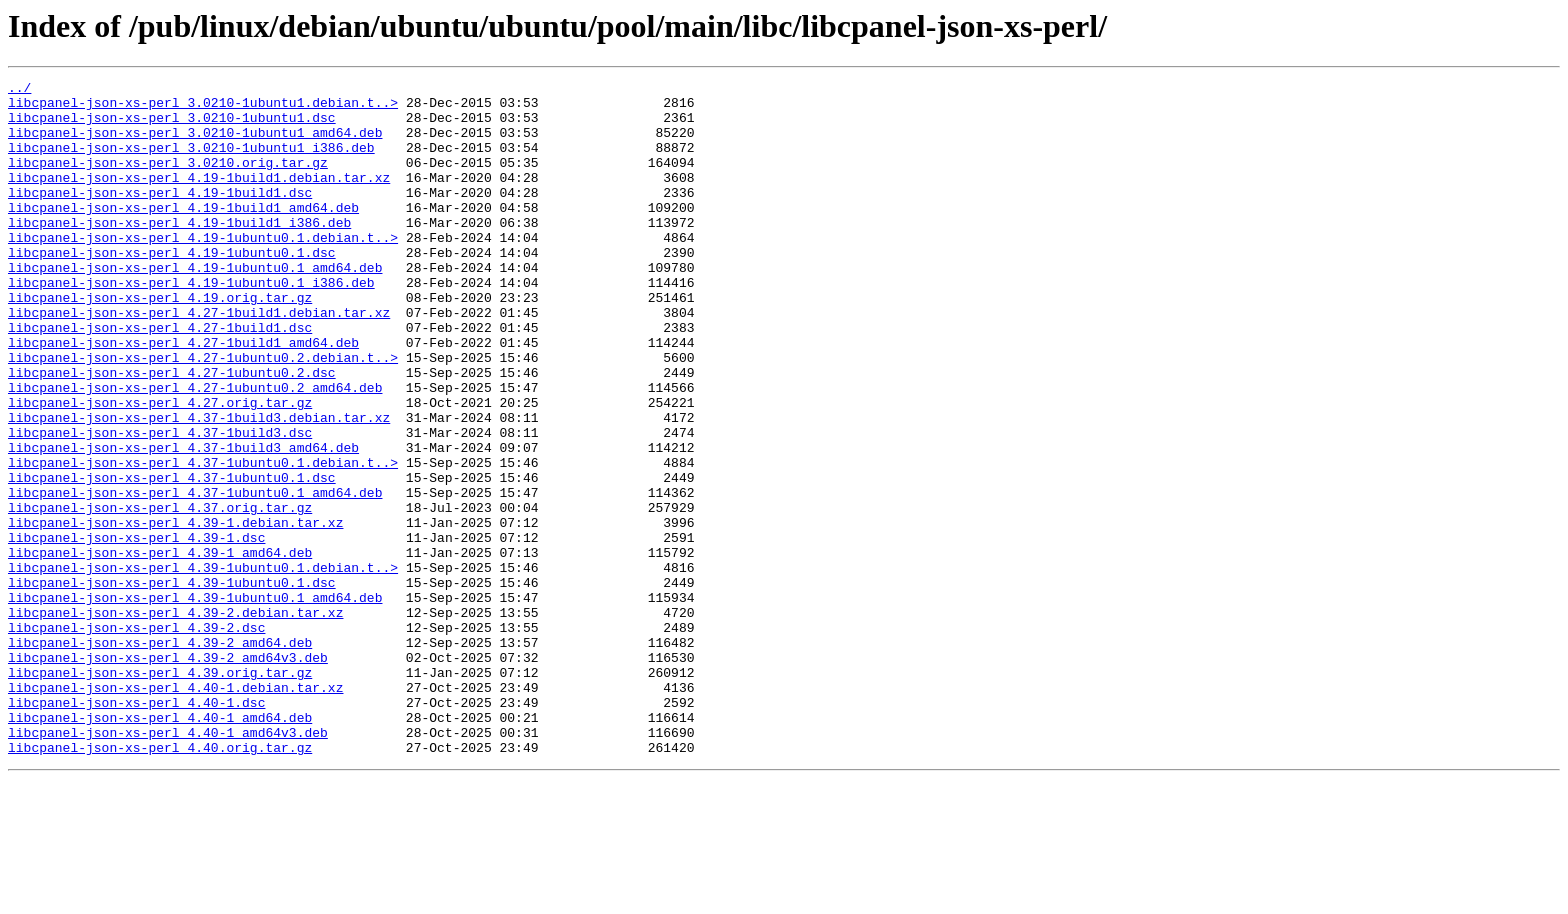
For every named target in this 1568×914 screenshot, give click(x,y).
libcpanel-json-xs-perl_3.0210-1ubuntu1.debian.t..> (203, 108)
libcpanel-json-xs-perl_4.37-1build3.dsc (160, 504)
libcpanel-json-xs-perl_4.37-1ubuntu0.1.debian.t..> (203, 540)
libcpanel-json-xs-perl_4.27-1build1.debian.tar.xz (199, 360)
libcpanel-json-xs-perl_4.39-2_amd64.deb (160, 756)
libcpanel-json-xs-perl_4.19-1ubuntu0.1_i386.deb (191, 324)
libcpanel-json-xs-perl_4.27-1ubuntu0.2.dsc (172, 432)
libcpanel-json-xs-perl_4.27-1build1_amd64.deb (183, 396)
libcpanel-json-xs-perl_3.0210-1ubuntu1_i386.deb (191, 162)
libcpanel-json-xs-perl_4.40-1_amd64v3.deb (168, 864)
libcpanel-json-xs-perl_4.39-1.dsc (136, 630)
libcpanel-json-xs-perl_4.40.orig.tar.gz (160, 882)
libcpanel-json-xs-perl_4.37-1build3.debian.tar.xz (199, 486)
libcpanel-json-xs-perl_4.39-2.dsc (136, 738)
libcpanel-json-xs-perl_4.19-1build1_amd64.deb (183, 234)
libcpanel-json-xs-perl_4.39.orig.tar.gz (160, 792)
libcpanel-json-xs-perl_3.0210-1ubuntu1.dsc (172, 126)
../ (19, 90)
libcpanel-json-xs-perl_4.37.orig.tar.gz (160, 594)
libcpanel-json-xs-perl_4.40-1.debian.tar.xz (175, 810)
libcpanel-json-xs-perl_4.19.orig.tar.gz (160, 342)
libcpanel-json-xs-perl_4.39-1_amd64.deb (160, 648)
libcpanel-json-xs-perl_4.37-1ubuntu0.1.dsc (172, 558)
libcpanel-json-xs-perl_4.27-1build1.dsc (160, 378)
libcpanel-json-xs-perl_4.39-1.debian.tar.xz (175, 612)
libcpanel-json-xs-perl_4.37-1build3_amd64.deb (183, 522)
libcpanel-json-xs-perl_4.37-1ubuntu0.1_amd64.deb (195, 576)
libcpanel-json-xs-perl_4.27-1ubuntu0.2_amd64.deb (195, 450)
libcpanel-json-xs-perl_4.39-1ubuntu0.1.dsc (172, 684)
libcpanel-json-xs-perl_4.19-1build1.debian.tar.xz (199, 198)
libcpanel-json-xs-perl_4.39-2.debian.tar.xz (175, 720)
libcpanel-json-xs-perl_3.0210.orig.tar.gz (168, 180)
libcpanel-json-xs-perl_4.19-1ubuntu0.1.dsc (172, 288)
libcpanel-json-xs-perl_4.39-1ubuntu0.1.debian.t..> (203, 666)
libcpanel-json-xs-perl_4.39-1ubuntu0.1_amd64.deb (195, 702)
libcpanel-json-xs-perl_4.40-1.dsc (136, 828)
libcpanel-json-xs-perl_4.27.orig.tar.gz (160, 468)
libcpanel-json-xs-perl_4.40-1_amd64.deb (160, 846)
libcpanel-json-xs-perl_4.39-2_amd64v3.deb (168, 774)
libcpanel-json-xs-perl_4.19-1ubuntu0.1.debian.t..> (203, 270)
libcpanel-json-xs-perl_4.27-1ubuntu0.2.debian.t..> (203, 414)
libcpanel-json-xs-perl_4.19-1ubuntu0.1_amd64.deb (195, 306)
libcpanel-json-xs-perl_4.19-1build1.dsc (160, 216)
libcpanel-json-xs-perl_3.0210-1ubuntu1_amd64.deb (195, 144)
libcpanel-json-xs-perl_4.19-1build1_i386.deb (179, 252)
